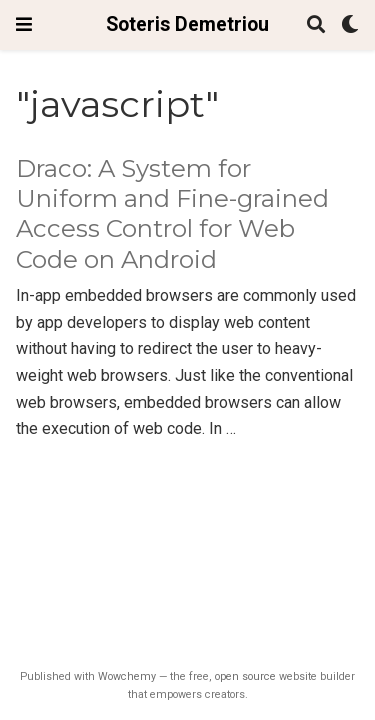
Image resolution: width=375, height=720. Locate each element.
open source (245, 676)
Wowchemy (127, 676)
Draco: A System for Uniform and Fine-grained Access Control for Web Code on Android (172, 214)
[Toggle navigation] (24, 24)
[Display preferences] (350, 25)
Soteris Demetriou (187, 24)
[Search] (316, 25)
